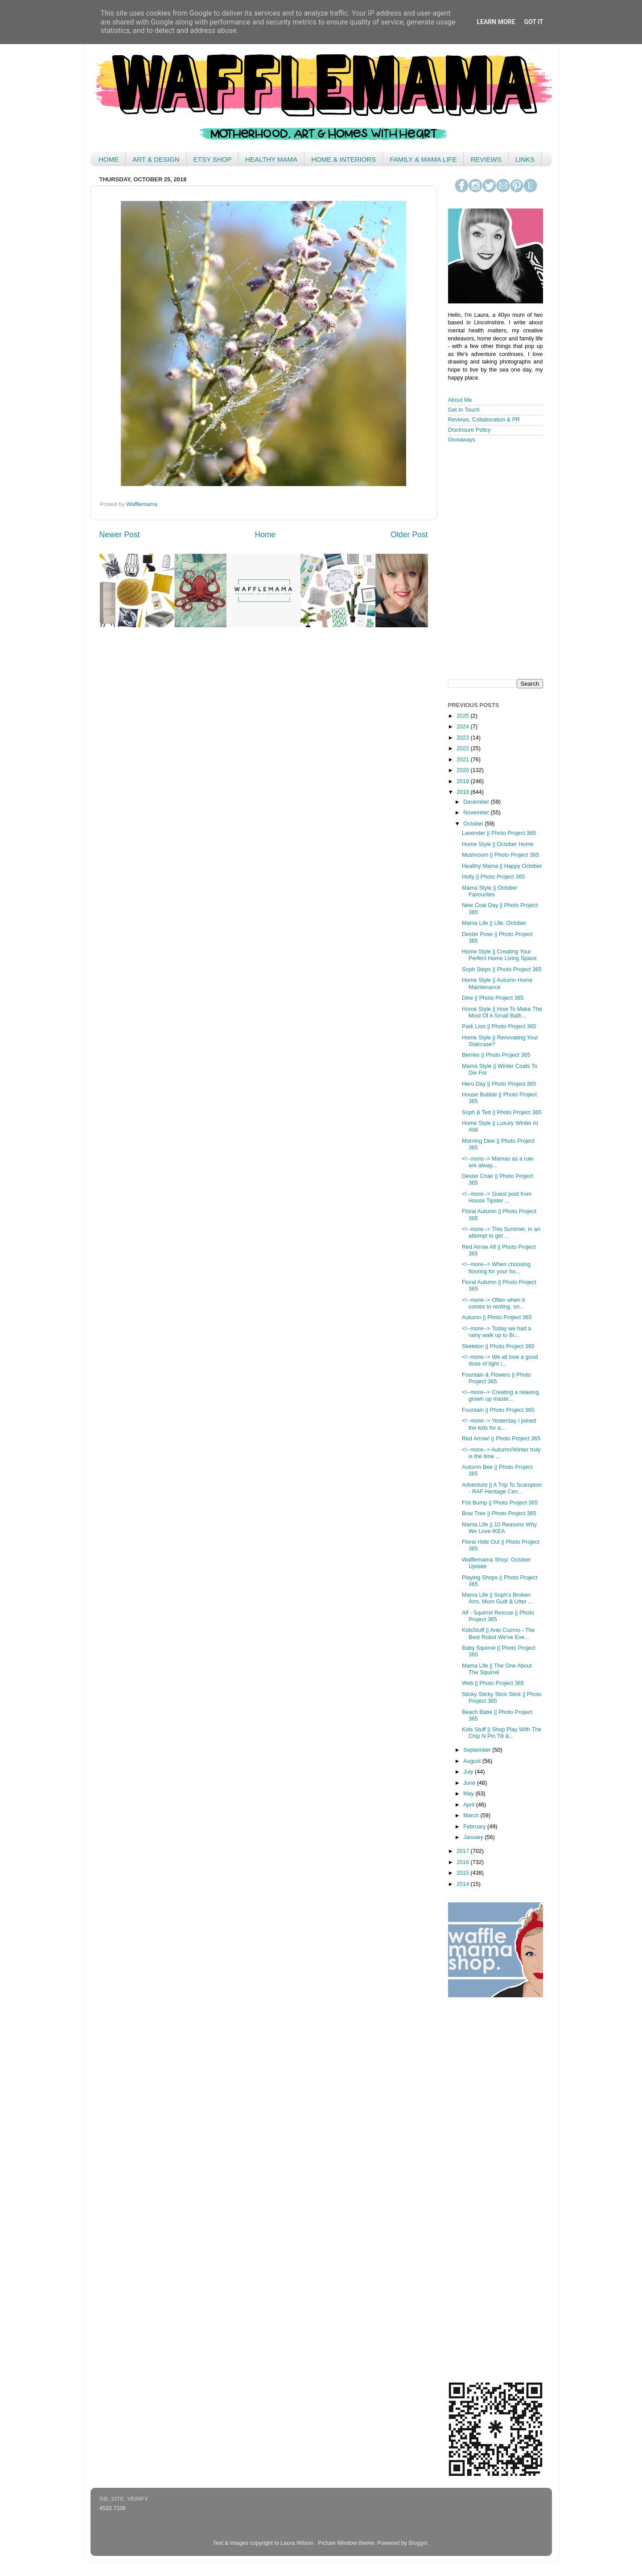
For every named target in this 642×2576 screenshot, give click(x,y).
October (474, 824)
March (472, 1815)
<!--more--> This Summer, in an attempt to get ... (501, 1232)
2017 (464, 1851)
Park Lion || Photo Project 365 (499, 1026)
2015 (464, 1873)
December (477, 802)
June (470, 1783)
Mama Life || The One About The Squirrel (497, 1669)
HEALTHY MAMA (271, 159)
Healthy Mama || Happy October (502, 866)
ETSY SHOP (212, 159)
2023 (464, 738)
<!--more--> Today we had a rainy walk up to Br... (496, 1331)
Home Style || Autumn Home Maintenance (497, 983)
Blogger (418, 2543)
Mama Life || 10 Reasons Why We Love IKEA (499, 1527)
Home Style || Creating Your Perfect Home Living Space (499, 955)
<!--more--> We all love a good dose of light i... (500, 1360)
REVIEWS (485, 159)
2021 (464, 759)
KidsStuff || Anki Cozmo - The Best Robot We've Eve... (498, 1633)
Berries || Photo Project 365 (496, 1055)
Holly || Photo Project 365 (493, 877)
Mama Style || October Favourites (490, 891)
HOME (109, 159)
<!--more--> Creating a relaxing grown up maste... (500, 1395)
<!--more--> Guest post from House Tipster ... (497, 1197)
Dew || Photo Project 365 (493, 998)
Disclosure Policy (469, 430)
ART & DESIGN (155, 159)
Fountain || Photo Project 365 (498, 1410)
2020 (464, 770)
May (469, 1794)
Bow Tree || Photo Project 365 (499, 1513)
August (472, 1761)
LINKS (525, 159)
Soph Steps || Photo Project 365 (502, 969)
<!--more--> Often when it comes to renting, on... (493, 1303)
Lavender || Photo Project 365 (499, 833)
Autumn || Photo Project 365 (497, 1317)
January (474, 1837)
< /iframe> (492, 560)
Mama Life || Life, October (494, 923)
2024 (464, 727)
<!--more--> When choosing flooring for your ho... (496, 1267)
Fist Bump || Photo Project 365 (500, 1503)
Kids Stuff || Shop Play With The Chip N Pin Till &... (501, 1732)
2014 (464, 1884)
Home (265, 534)
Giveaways (462, 440)
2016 (464, 1862)
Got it (533, 21)
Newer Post (119, 534)
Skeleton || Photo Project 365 (498, 1346)
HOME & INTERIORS (343, 159)
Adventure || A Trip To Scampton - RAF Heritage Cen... (502, 1488)
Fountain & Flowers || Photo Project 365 (496, 1378)
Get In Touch (464, 410)
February (475, 1827)
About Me (460, 400)
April (469, 1805)
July (469, 1772)
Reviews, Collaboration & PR (484, 420)
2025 (464, 716)
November (477, 813)
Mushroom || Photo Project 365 (500, 855)
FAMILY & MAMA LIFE (423, 159)
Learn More (496, 21)
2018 (464, 792)
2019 (464, 781)
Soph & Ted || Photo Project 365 (502, 1112)
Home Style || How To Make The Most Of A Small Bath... (502, 1012)
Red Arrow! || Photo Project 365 (501, 1438)
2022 (464, 748)
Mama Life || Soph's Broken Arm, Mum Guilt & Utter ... (497, 1598)
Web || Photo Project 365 (493, 1683)
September (477, 1750)
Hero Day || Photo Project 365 (499, 1084)
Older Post (409, 534)
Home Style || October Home (498, 844)
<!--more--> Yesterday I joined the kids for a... (499, 1424)
